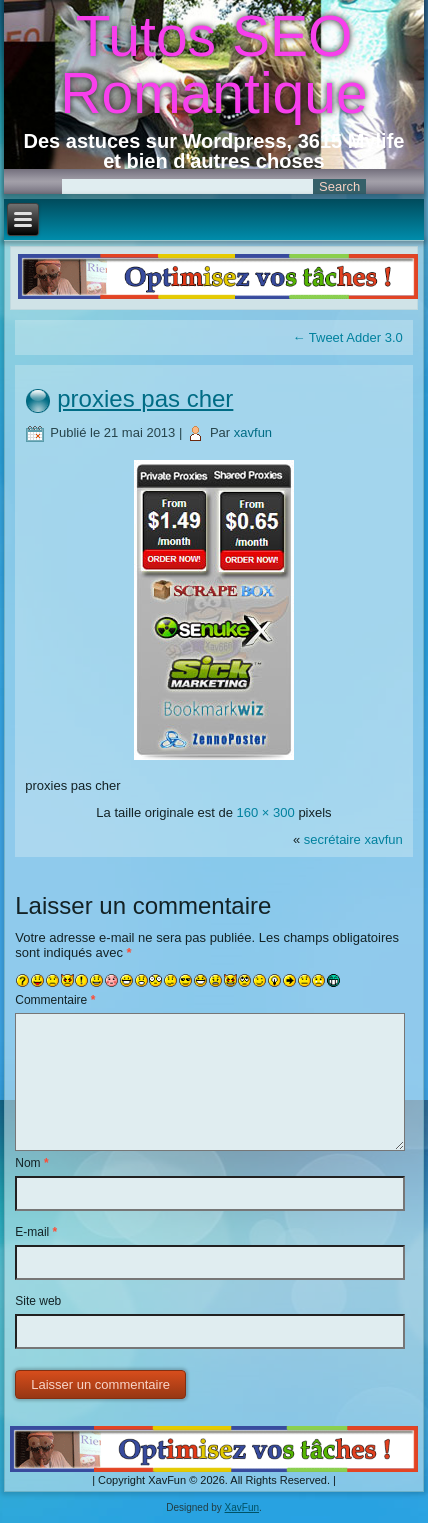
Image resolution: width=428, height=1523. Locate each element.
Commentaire (55, 1000)
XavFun (242, 1507)
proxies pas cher (145, 398)
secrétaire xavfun (353, 839)
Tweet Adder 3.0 (347, 337)
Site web (38, 1301)
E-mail (36, 1232)
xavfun (253, 432)
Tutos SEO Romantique (213, 64)
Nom (31, 1163)
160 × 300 (266, 812)
